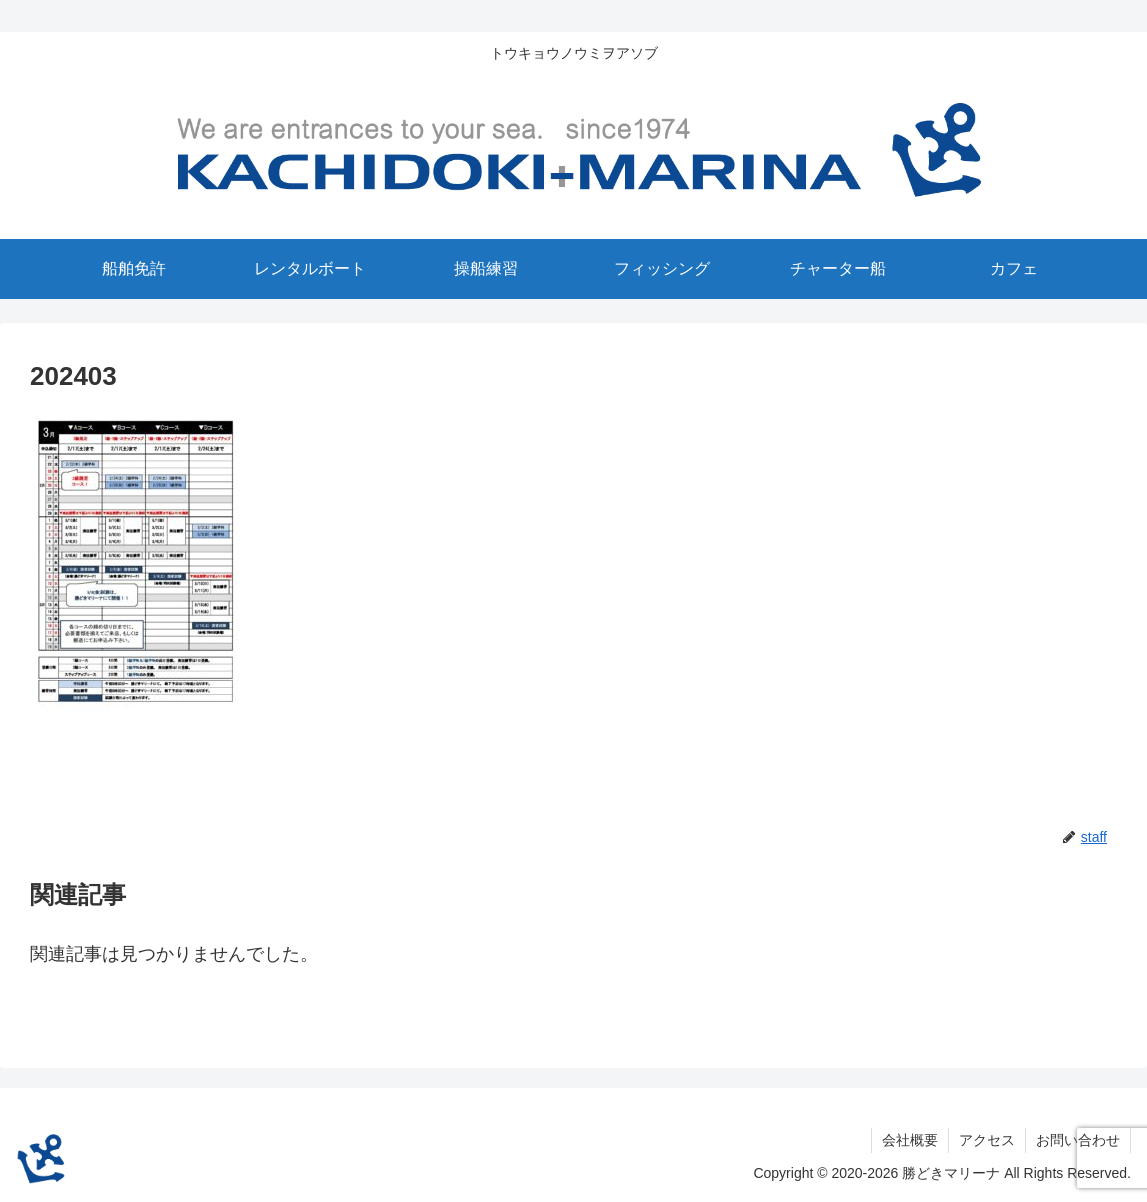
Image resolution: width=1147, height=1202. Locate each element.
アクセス (987, 1140)
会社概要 (910, 1140)
